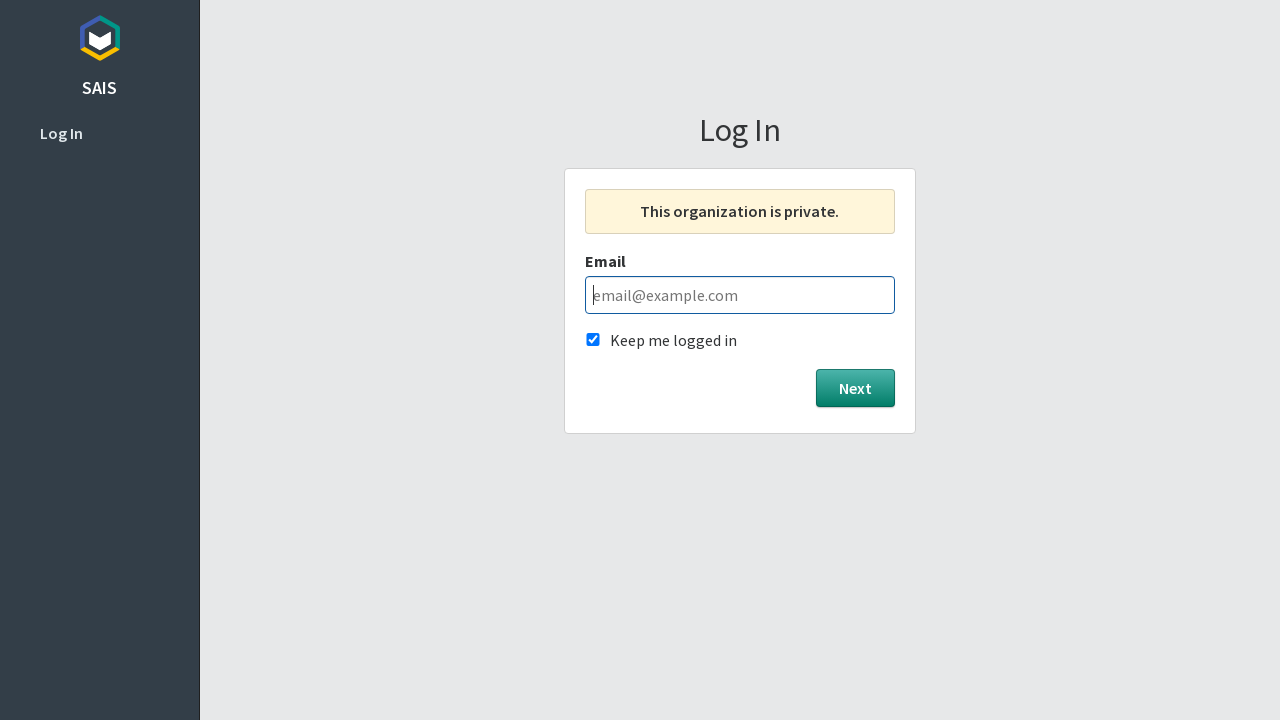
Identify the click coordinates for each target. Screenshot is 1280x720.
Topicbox (99, 35)
